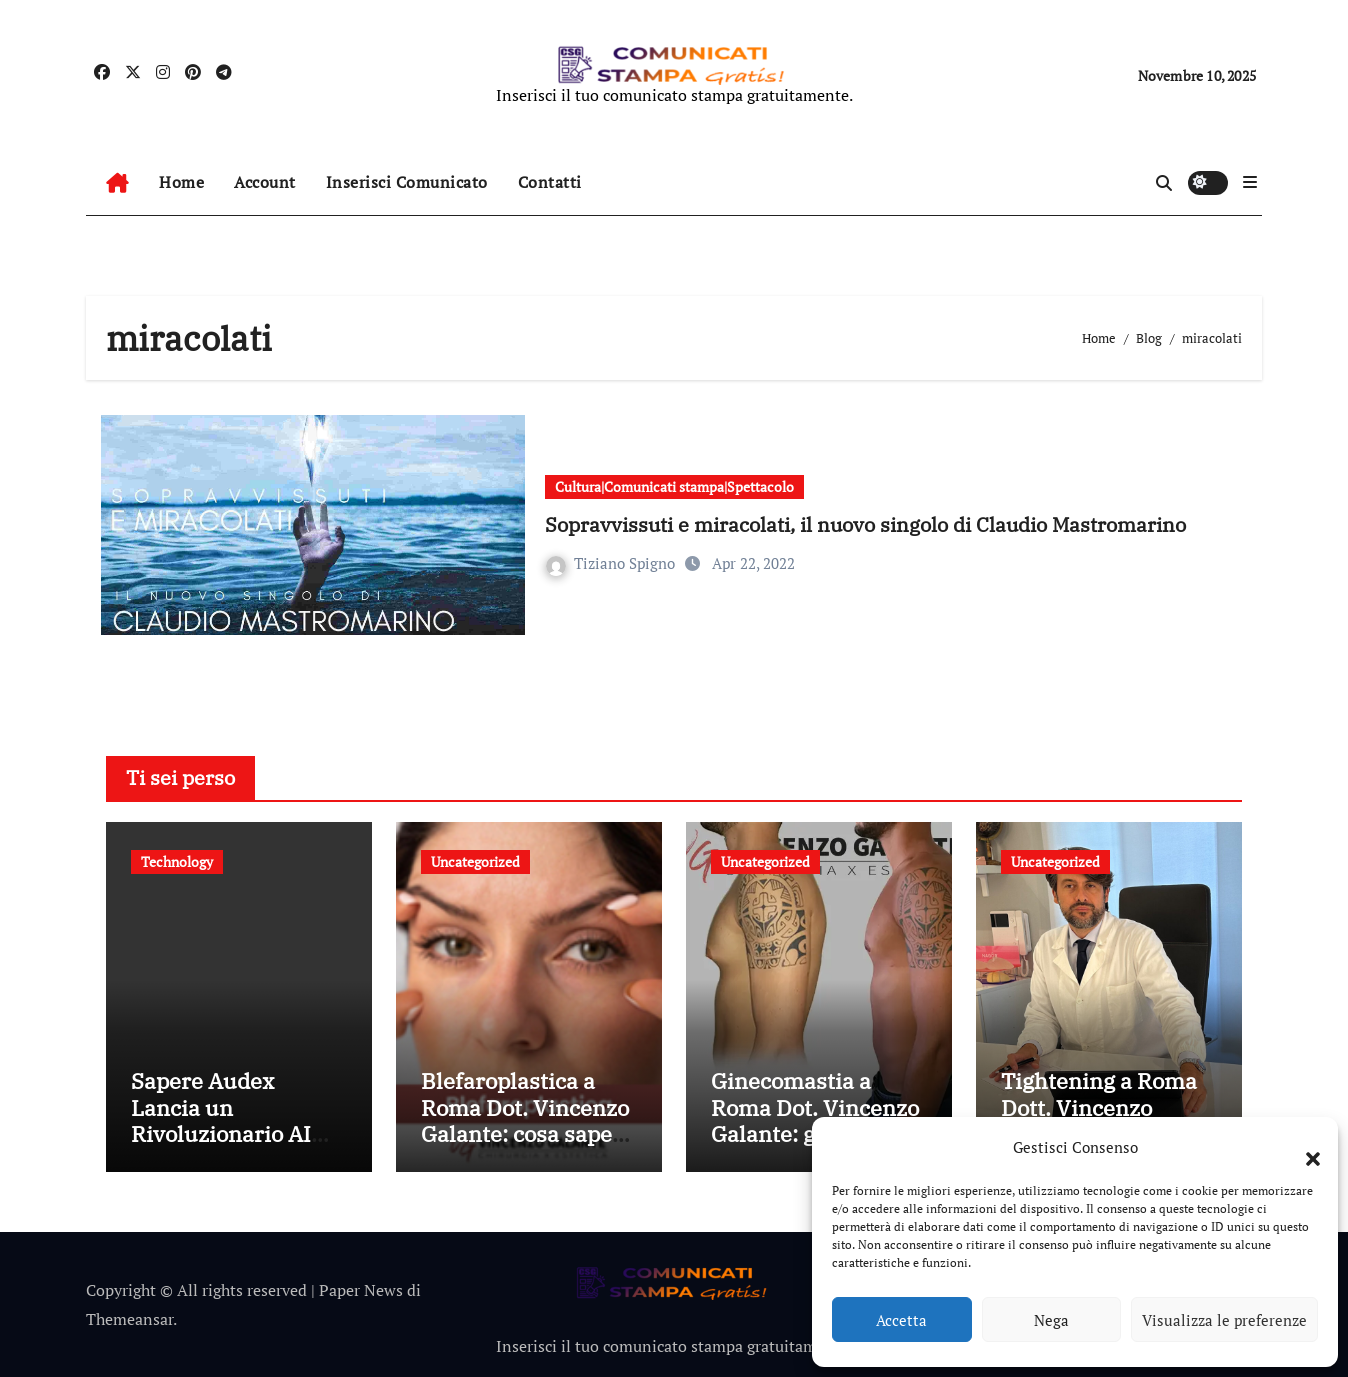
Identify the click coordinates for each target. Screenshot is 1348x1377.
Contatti (550, 182)
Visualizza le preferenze (1224, 1320)
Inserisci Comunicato (407, 182)
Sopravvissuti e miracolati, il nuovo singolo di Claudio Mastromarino (865, 524)
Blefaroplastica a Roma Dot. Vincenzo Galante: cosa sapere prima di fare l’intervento (527, 1133)
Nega (1051, 1320)
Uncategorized (475, 861)
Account (265, 182)
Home (181, 182)
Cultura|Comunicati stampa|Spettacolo (674, 486)
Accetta (901, 1320)
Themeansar (129, 1319)
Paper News (361, 1290)
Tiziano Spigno (612, 563)
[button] (1303, 1147)
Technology (177, 861)
